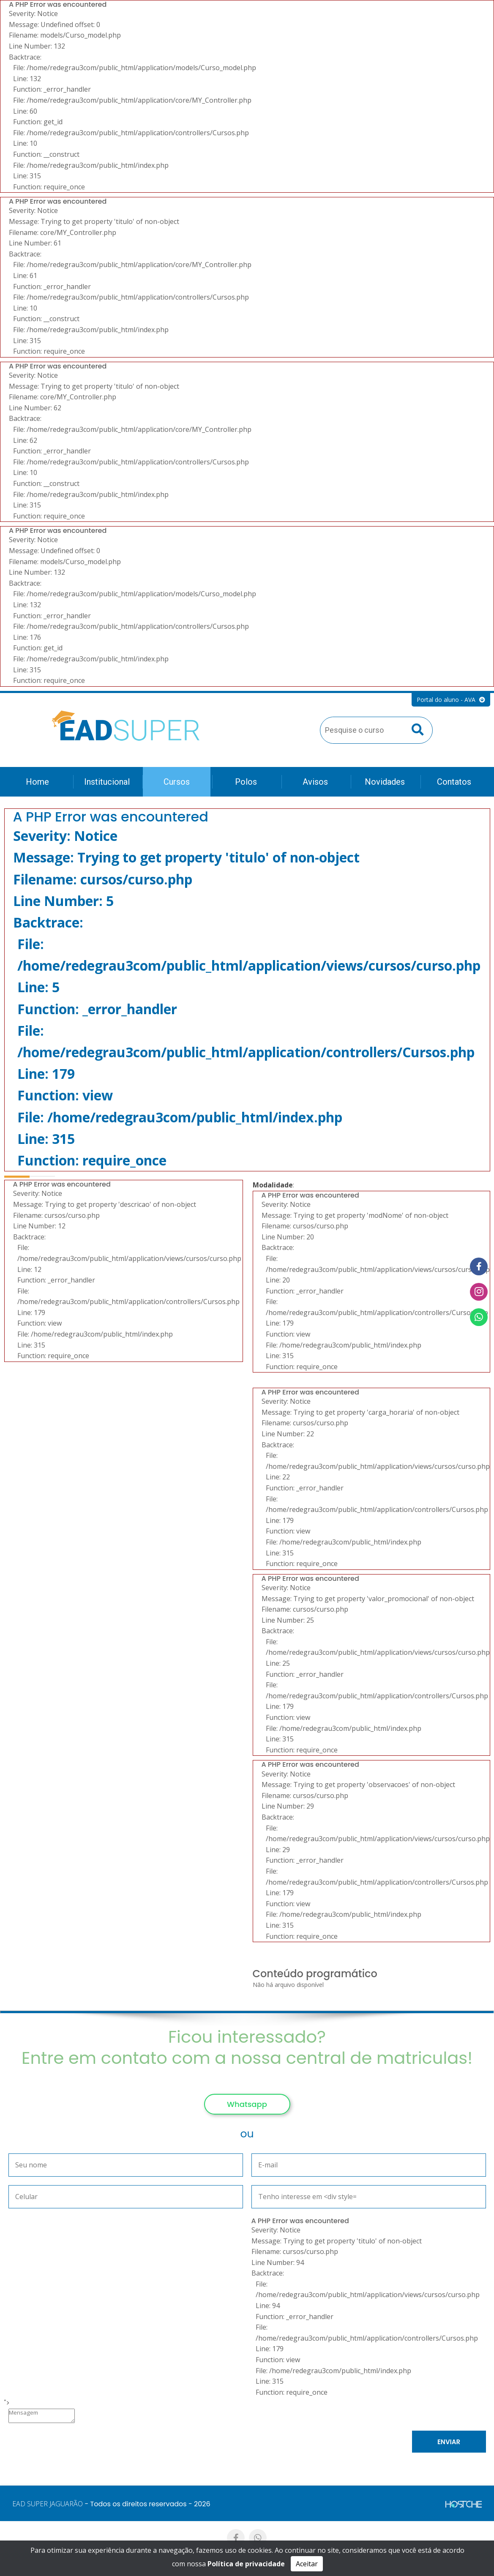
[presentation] (120, 2443)
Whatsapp (247, 2104)
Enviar (448, 2441)
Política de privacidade (246, 2563)
